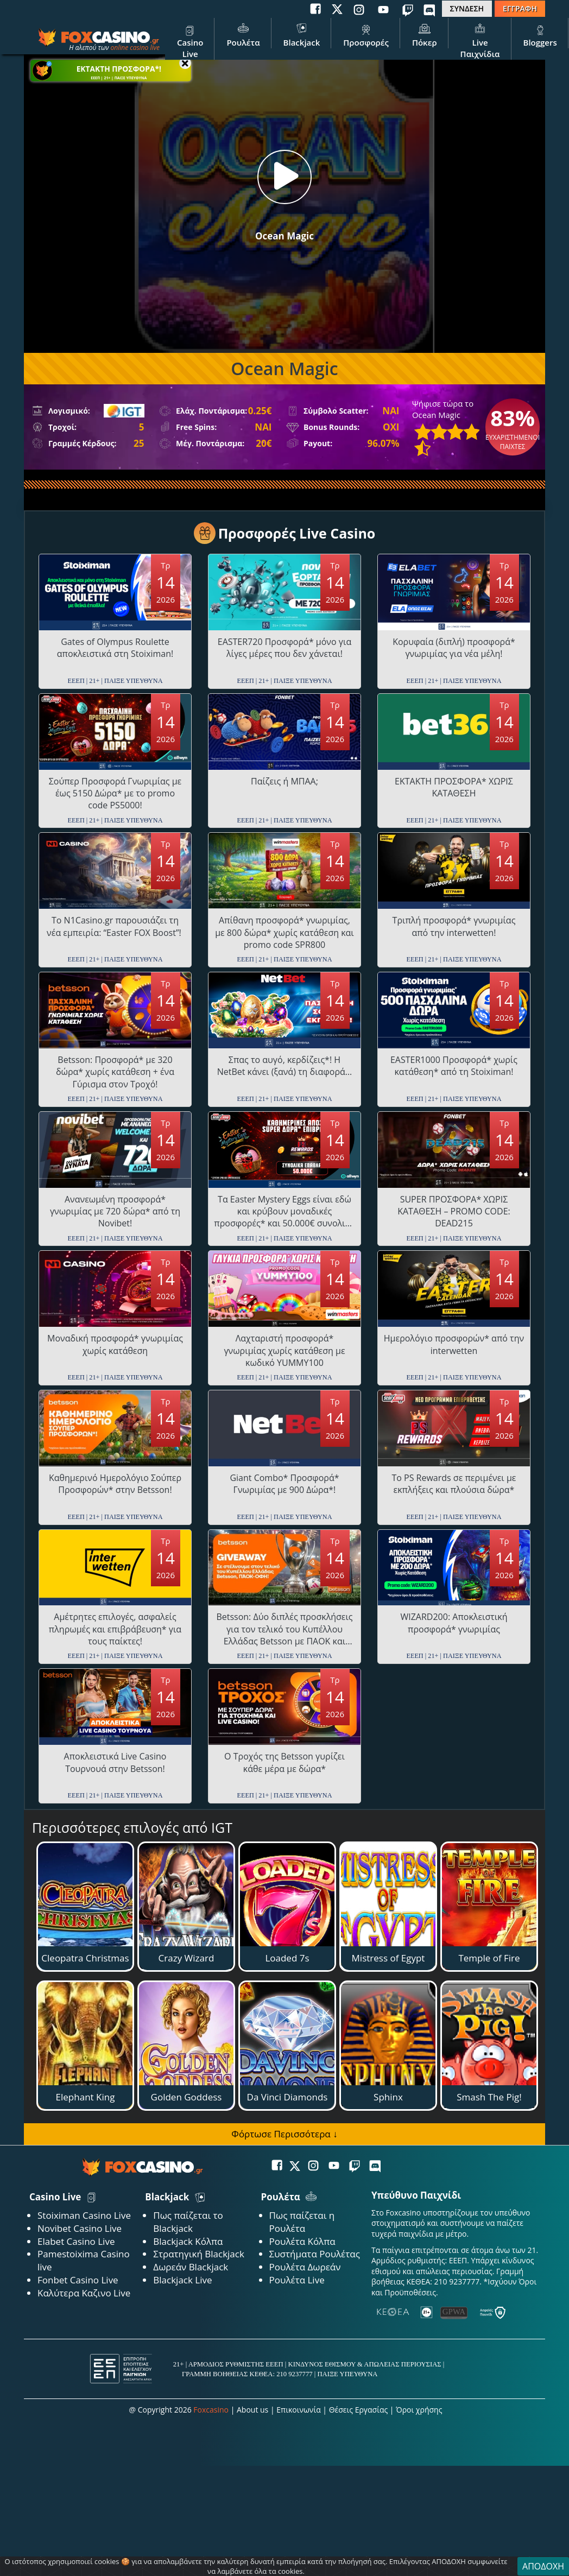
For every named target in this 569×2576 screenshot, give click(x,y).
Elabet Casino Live (76, 2241)
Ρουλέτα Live (297, 2280)
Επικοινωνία (298, 2409)
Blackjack (301, 34)
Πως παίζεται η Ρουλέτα (302, 2222)
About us (252, 2409)
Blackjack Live (182, 2280)
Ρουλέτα (243, 34)
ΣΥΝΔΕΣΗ (467, 8)
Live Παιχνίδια (480, 40)
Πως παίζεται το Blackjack (188, 2222)
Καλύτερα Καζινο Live (83, 2293)
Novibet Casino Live (79, 2228)
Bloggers (540, 34)
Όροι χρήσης (419, 2409)
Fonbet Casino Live (77, 2280)
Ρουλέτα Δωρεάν (305, 2267)
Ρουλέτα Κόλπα (302, 2241)
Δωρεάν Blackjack (190, 2267)
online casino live (135, 47)
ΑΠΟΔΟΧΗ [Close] (543, 2566)
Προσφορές (366, 34)
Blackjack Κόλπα (188, 2241)
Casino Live (190, 40)
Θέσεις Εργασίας (358, 2409)
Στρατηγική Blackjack (198, 2254)
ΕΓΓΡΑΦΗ (520, 8)
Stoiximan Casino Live (84, 2215)
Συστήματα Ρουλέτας (314, 2254)
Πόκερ (424, 34)
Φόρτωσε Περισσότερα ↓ (284, 2134)
